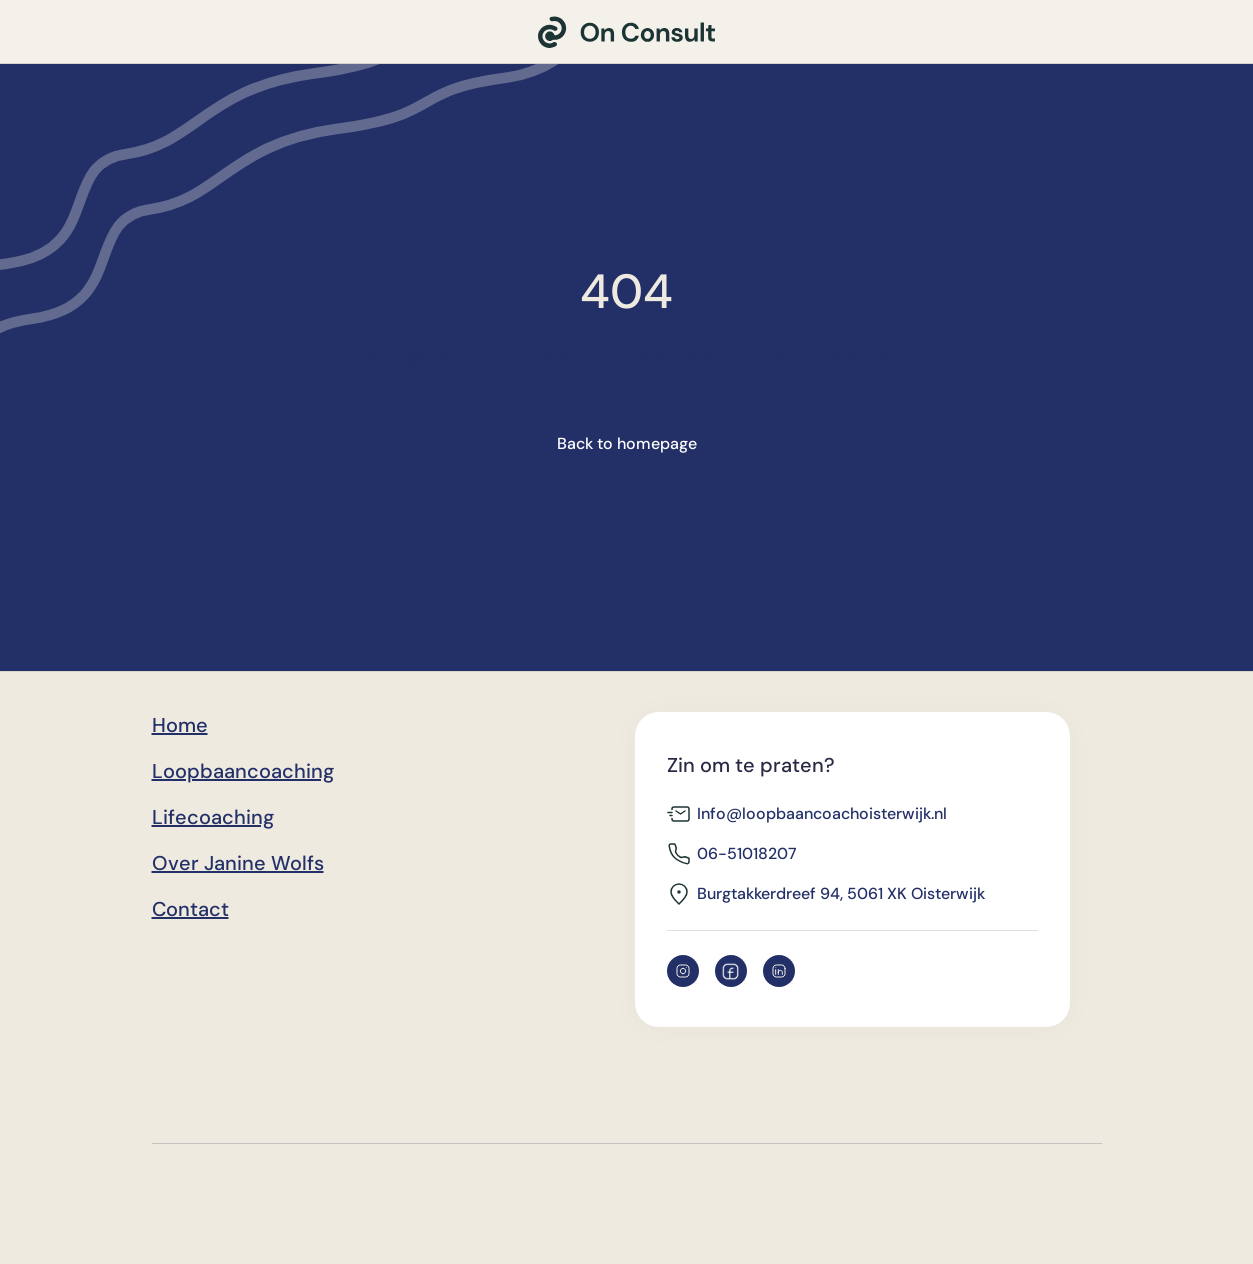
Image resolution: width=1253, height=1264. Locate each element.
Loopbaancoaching (243, 771)
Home (180, 725)
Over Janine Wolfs (238, 863)
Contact (190, 909)
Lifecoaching (213, 817)
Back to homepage (627, 443)
